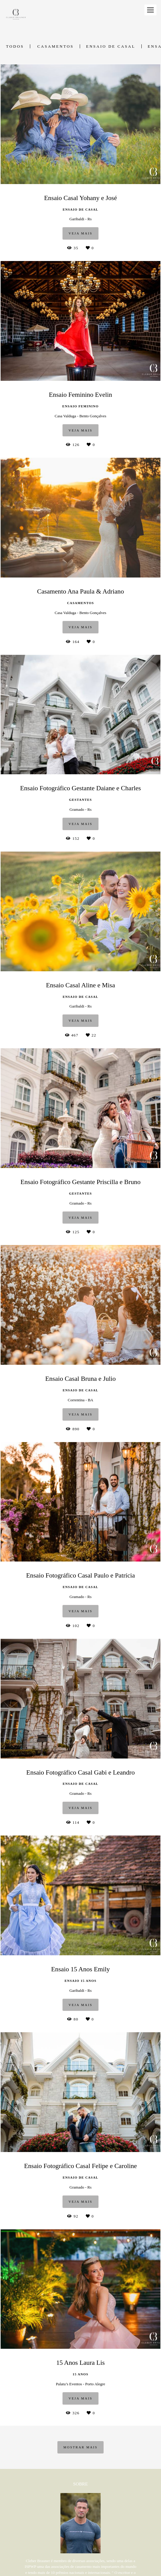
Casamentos (55, 46)
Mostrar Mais (80, 2447)
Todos (15, 46)
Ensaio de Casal (110, 46)
